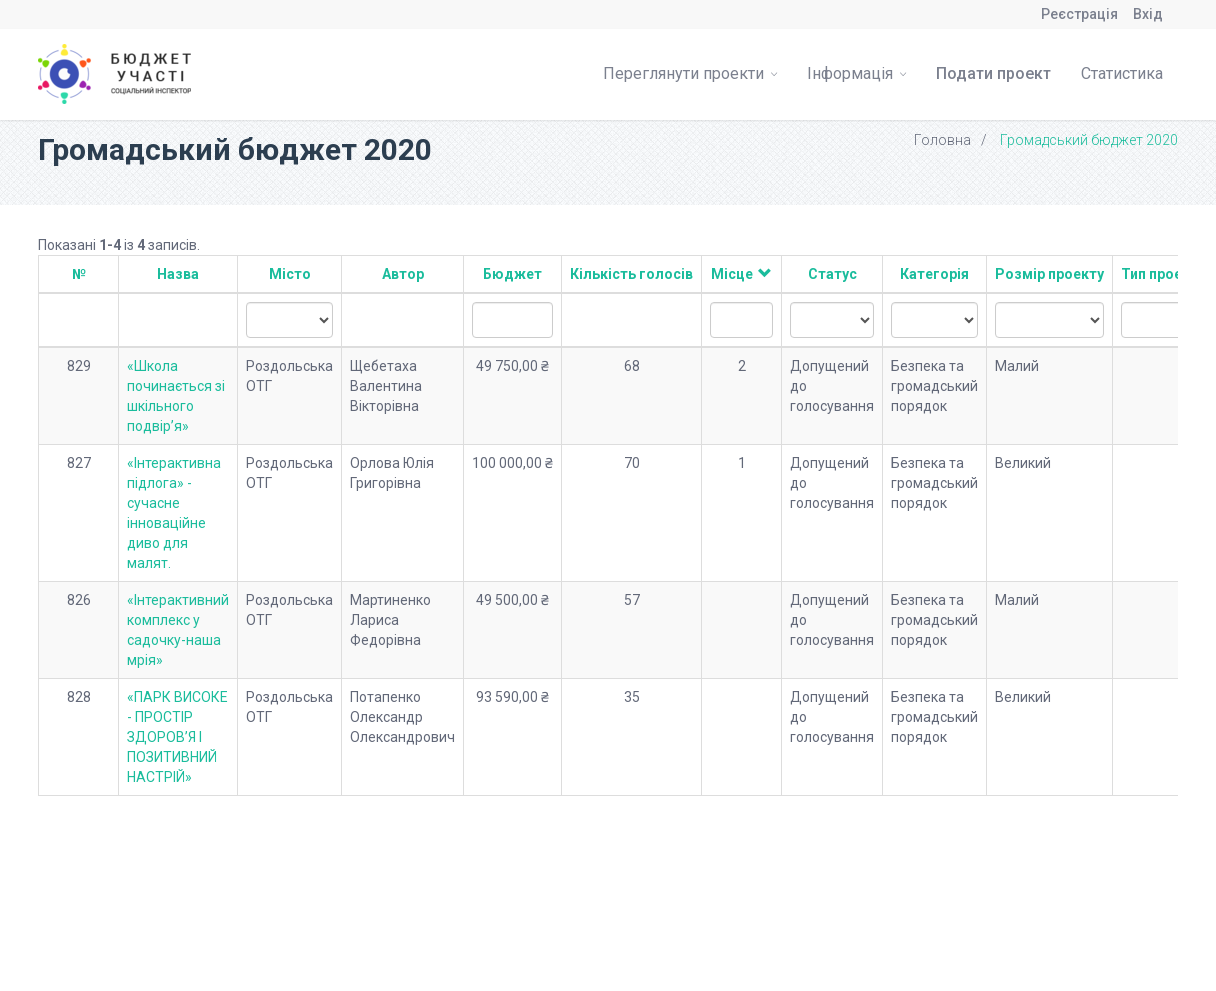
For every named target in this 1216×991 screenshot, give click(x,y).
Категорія (934, 274)
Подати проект (993, 73)
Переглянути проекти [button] (690, 73)
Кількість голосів (631, 274)
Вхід (1148, 14)
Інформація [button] (856, 73)
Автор (403, 274)
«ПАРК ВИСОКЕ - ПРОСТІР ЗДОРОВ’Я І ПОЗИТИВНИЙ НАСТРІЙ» (177, 737)
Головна (942, 140)
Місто (290, 274)
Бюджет (512, 274)
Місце (732, 274)
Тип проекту (1163, 274)
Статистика (1122, 73)
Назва (178, 274)
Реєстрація (1079, 14)
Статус (832, 274)
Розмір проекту (1049, 274)
